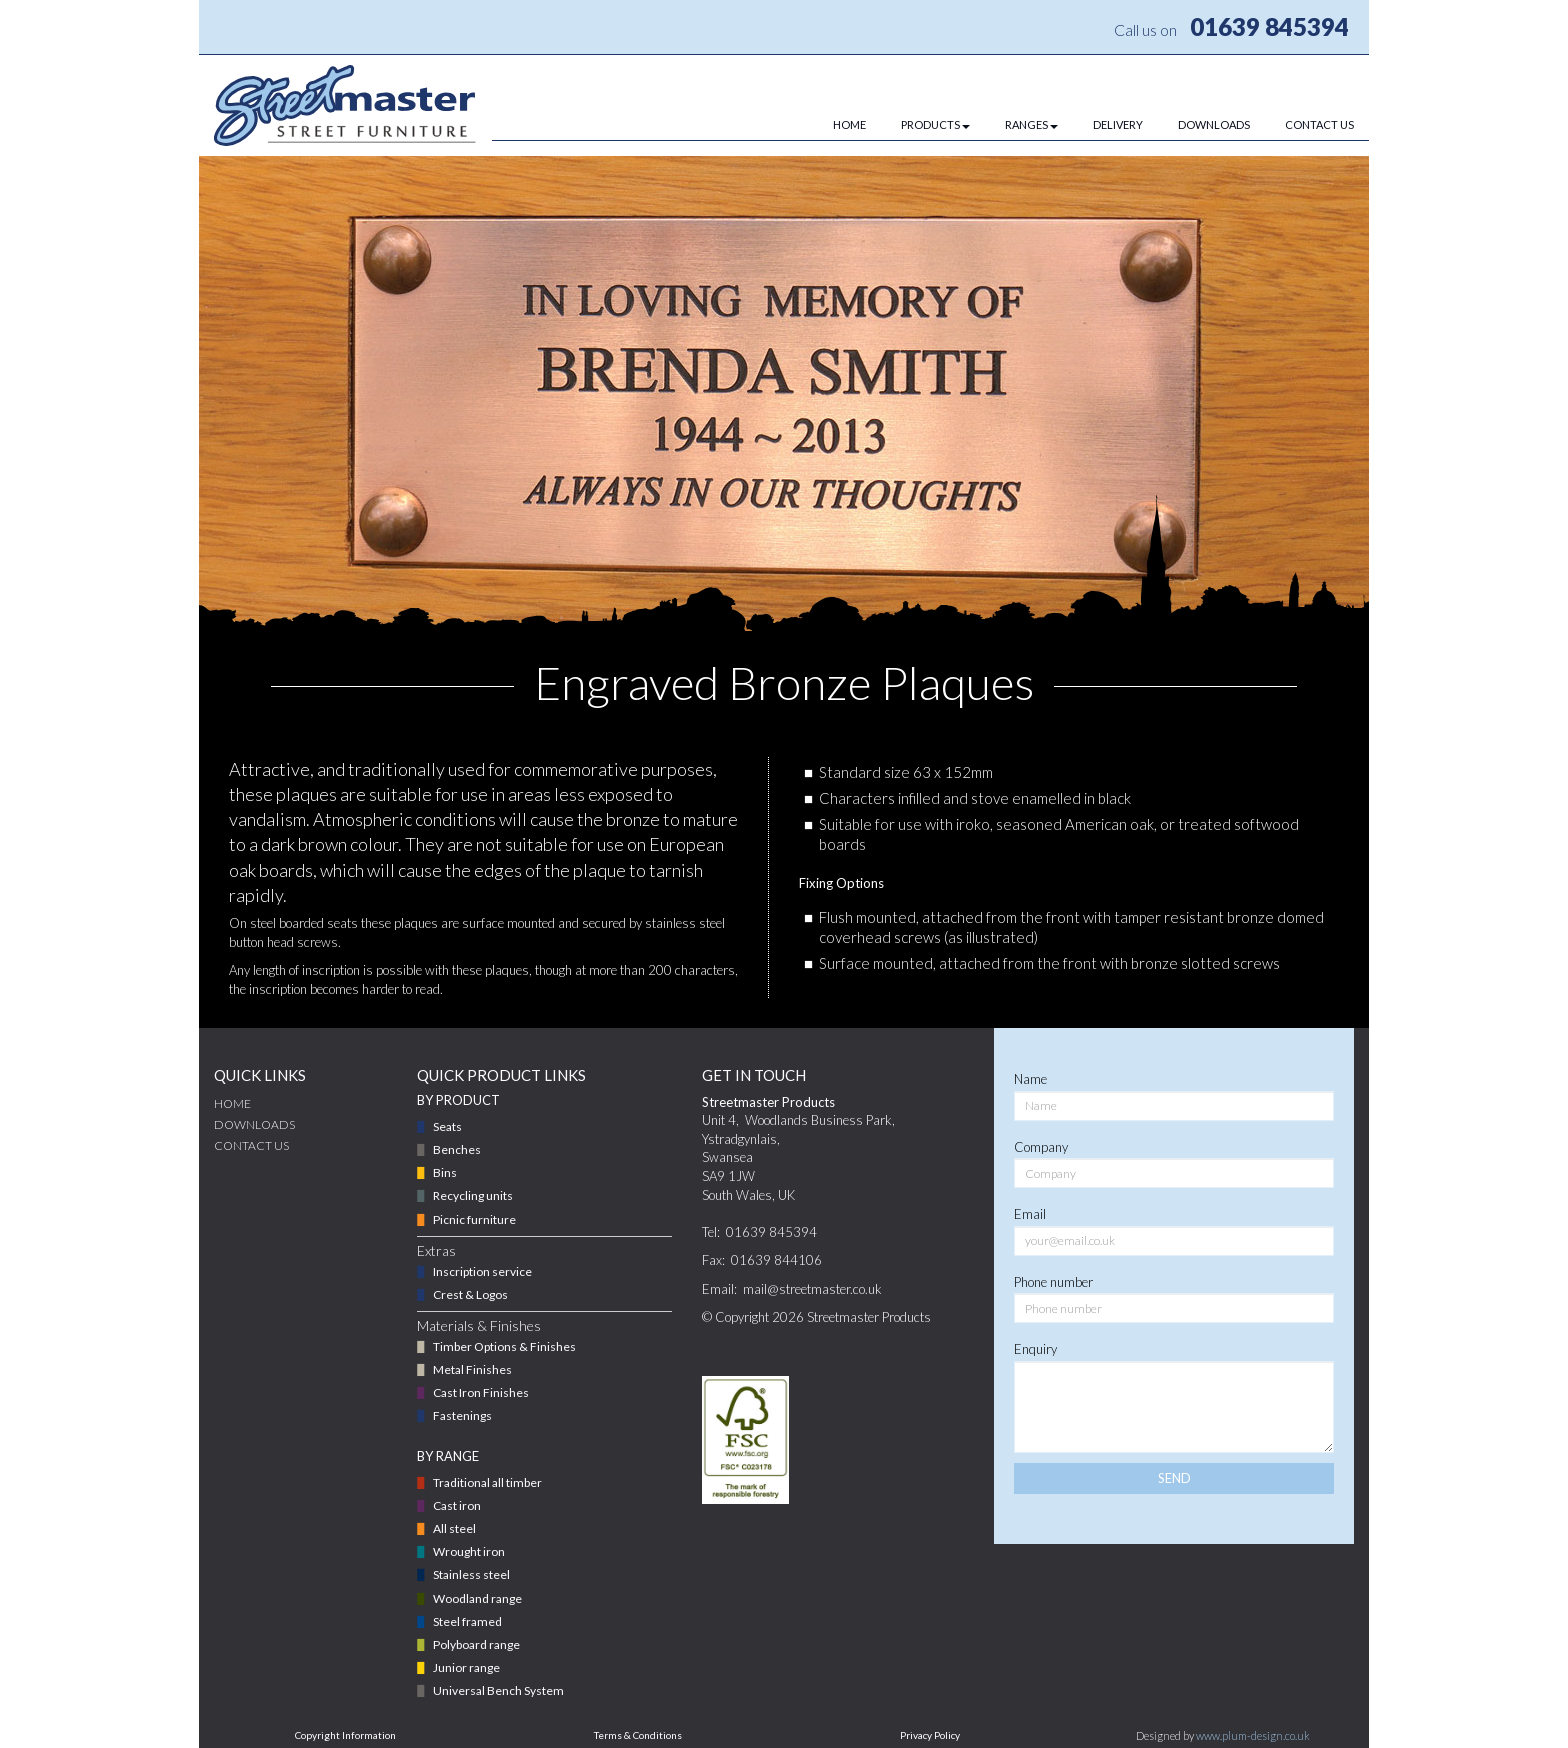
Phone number (1053, 1282)
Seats (447, 1126)
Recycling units (473, 1195)
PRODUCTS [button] (935, 124)
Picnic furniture (474, 1219)
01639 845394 (1269, 26)
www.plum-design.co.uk (1253, 1735)
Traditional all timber (487, 1482)
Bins (445, 1172)
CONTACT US (1319, 124)
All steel (454, 1528)
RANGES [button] (1031, 124)
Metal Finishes (472, 1369)
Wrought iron (469, 1551)
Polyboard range (476, 1644)
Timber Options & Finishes (504, 1346)
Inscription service (482, 1271)
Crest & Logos (470, 1294)
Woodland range (477, 1598)
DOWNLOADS (1214, 124)
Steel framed (467, 1621)
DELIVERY (1118, 124)
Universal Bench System (498, 1690)
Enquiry (1035, 1349)
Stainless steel (471, 1574)
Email (1030, 1214)
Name (1030, 1079)
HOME (849, 124)
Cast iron (457, 1505)
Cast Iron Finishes (481, 1392)
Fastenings (462, 1415)
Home (232, 1103)
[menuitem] (832, 125)
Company (1041, 1147)
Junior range (466, 1667)
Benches (457, 1149)
